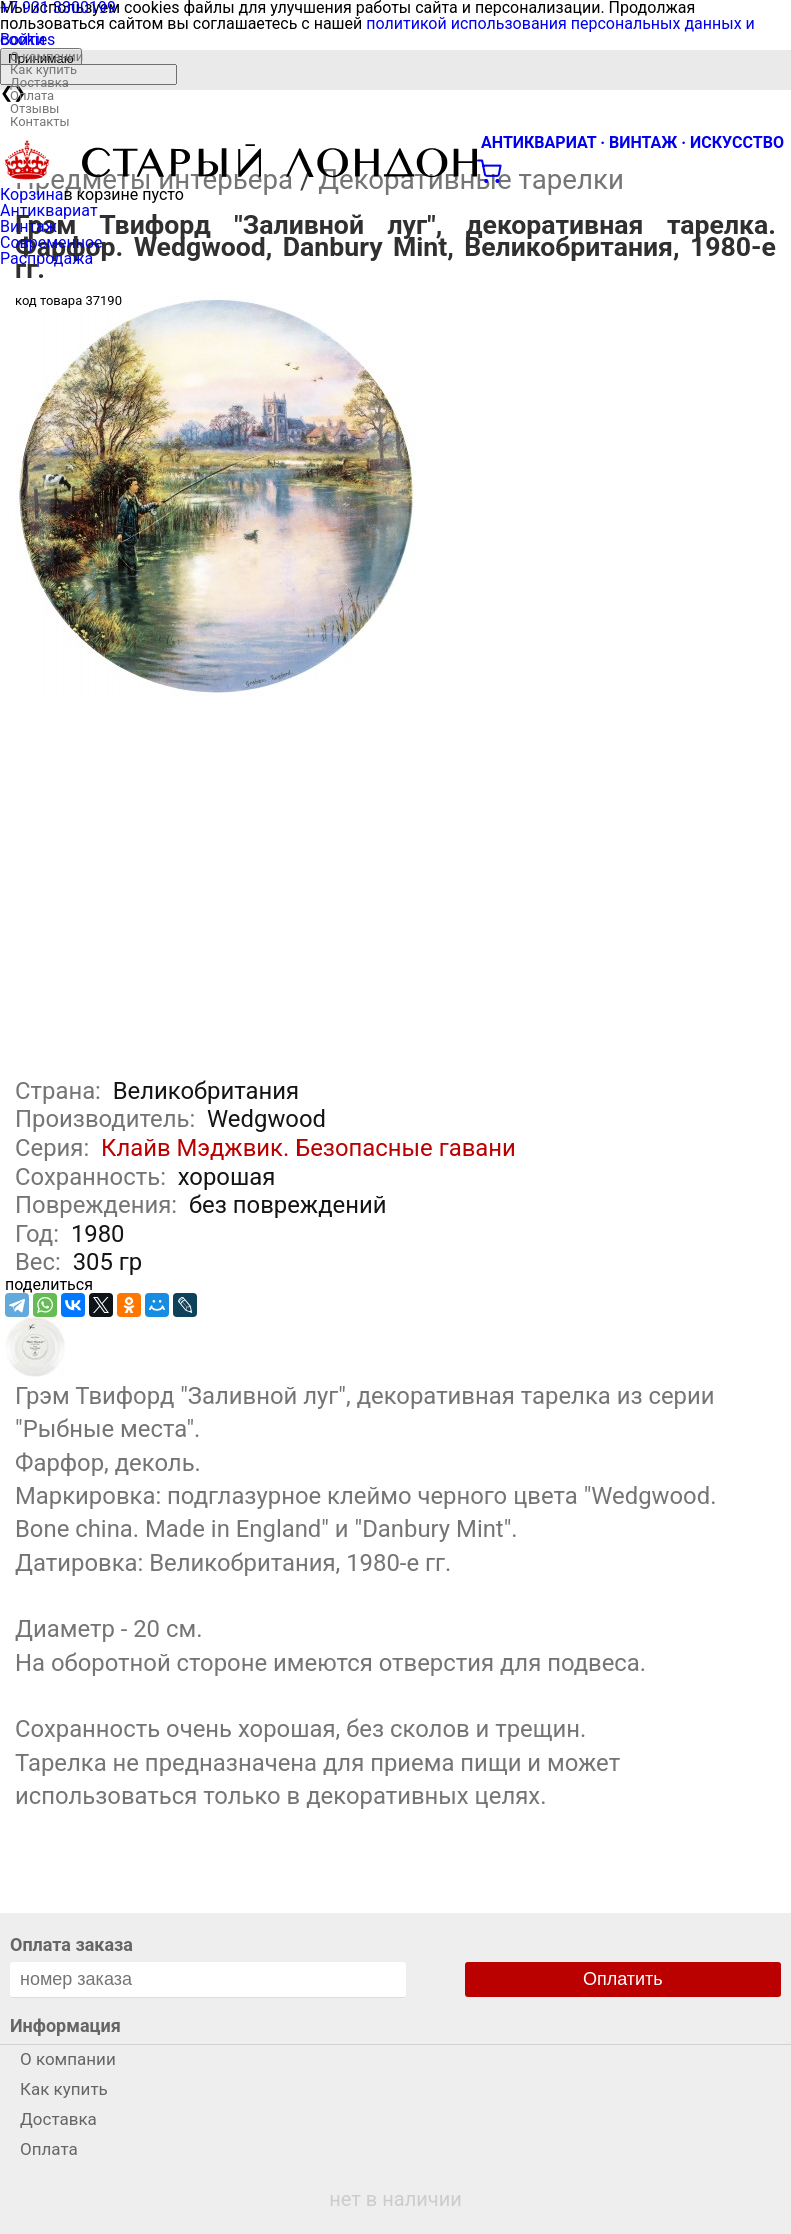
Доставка (39, 82)
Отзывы (34, 108)
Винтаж (28, 226)
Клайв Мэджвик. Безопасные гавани (308, 1148)
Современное (51, 242)
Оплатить (623, 1979)
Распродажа (46, 258)
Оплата (32, 95)
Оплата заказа (71, 1944)
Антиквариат (49, 210)
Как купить (43, 69)
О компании (46, 56)
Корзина (31, 194)
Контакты (40, 121)
